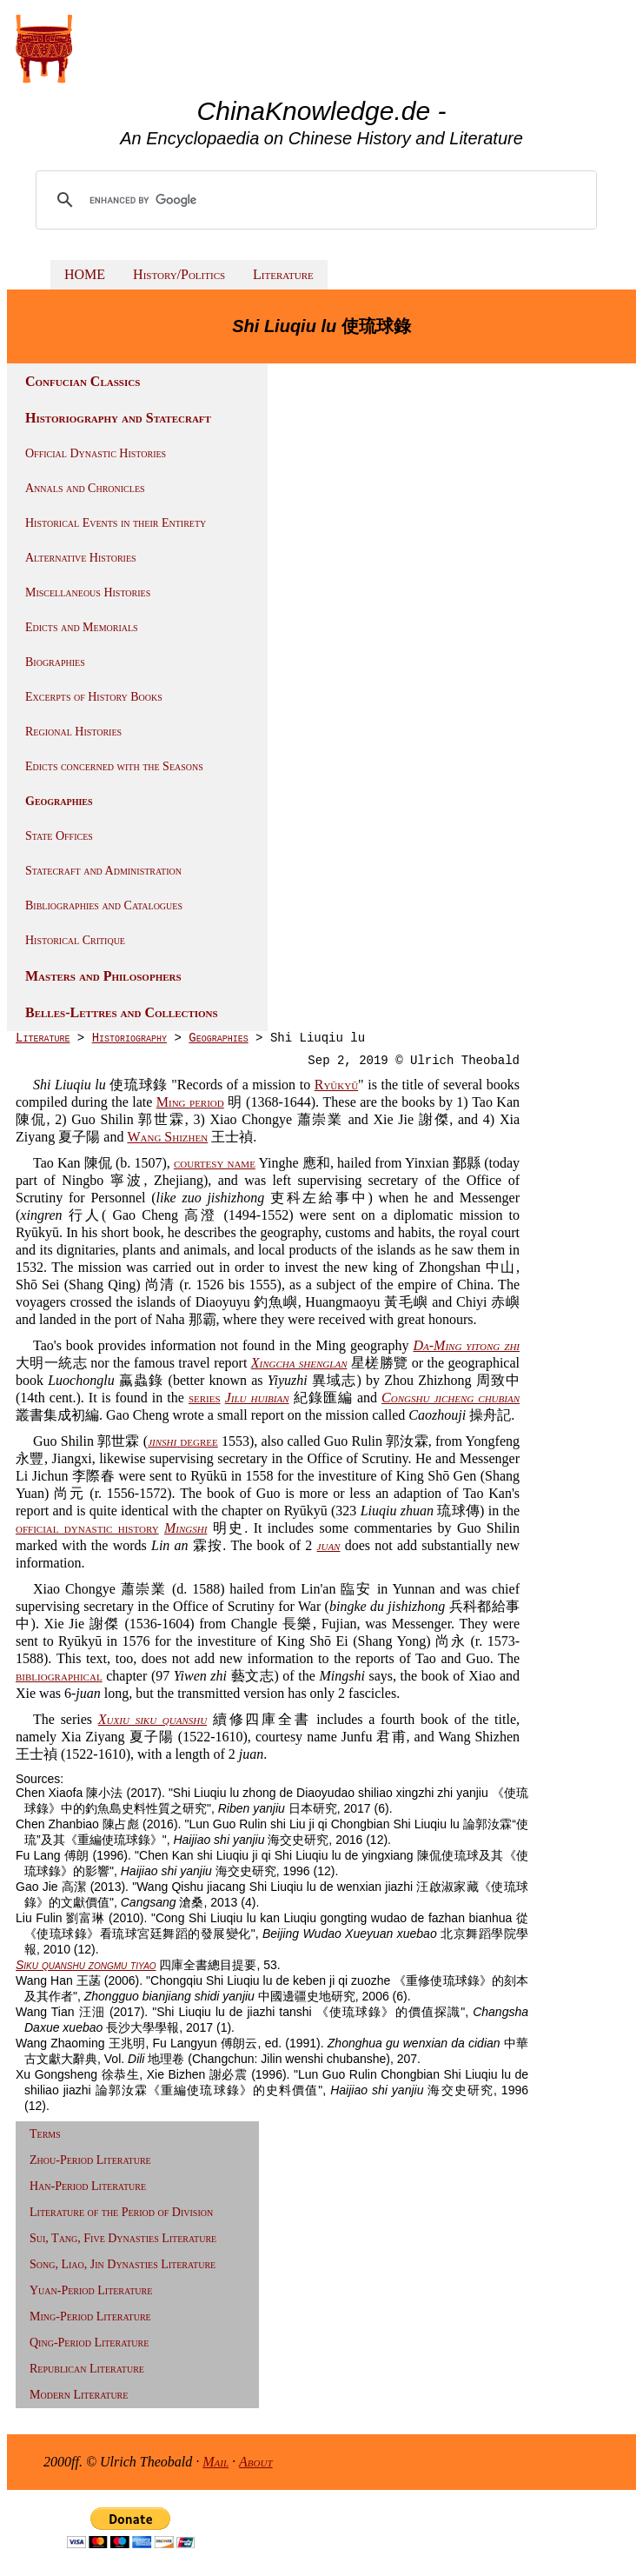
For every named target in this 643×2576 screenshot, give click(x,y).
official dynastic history (87, 1528)
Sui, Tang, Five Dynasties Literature (123, 2238)
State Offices (59, 835)
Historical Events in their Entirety (115, 522)
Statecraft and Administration (103, 870)
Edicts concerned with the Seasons (114, 766)
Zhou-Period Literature (90, 2160)
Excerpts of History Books (93, 696)
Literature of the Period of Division (121, 2212)
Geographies (59, 801)
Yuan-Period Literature (91, 2290)
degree (183, 1441)
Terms (45, 2133)
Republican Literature (87, 2368)
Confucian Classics (82, 381)
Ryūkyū (336, 1084)
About (256, 2461)
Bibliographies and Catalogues (103, 905)
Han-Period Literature (88, 2186)
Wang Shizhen (167, 1136)
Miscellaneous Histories (87, 592)
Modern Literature (79, 2394)
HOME (84, 274)
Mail (215, 2461)
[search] (318, 200)
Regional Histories (73, 731)
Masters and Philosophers (103, 975)
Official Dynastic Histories (95, 453)
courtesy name (214, 1162)
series (205, 1397)
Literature (283, 274)
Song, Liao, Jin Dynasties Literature (122, 2264)
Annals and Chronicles (85, 488)
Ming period (190, 1102)
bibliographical (59, 1675)
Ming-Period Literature (90, 2316)
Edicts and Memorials (81, 627)
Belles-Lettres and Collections (121, 1012)
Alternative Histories (80, 557)
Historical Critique (75, 940)
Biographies (55, 662)
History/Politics (179, 274)
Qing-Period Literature (89, 2342)
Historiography (129, 1038)
